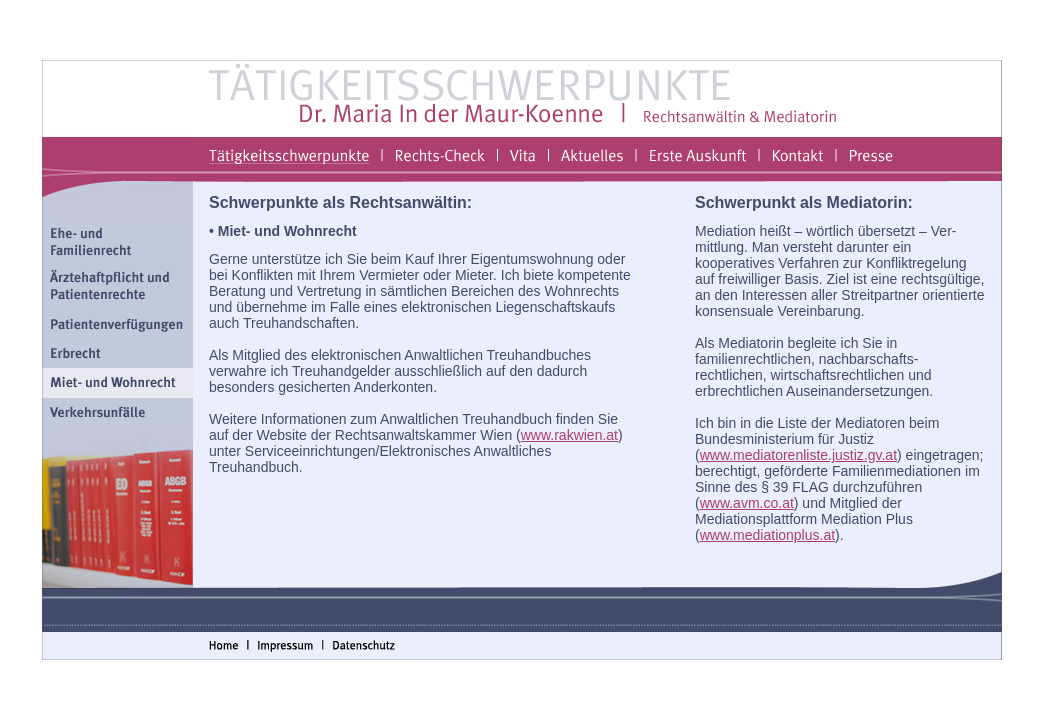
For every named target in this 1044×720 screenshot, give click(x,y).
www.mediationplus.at (767, 535)
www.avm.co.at (747, 503)
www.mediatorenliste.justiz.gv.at (798, 455)
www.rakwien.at (569, 435)
